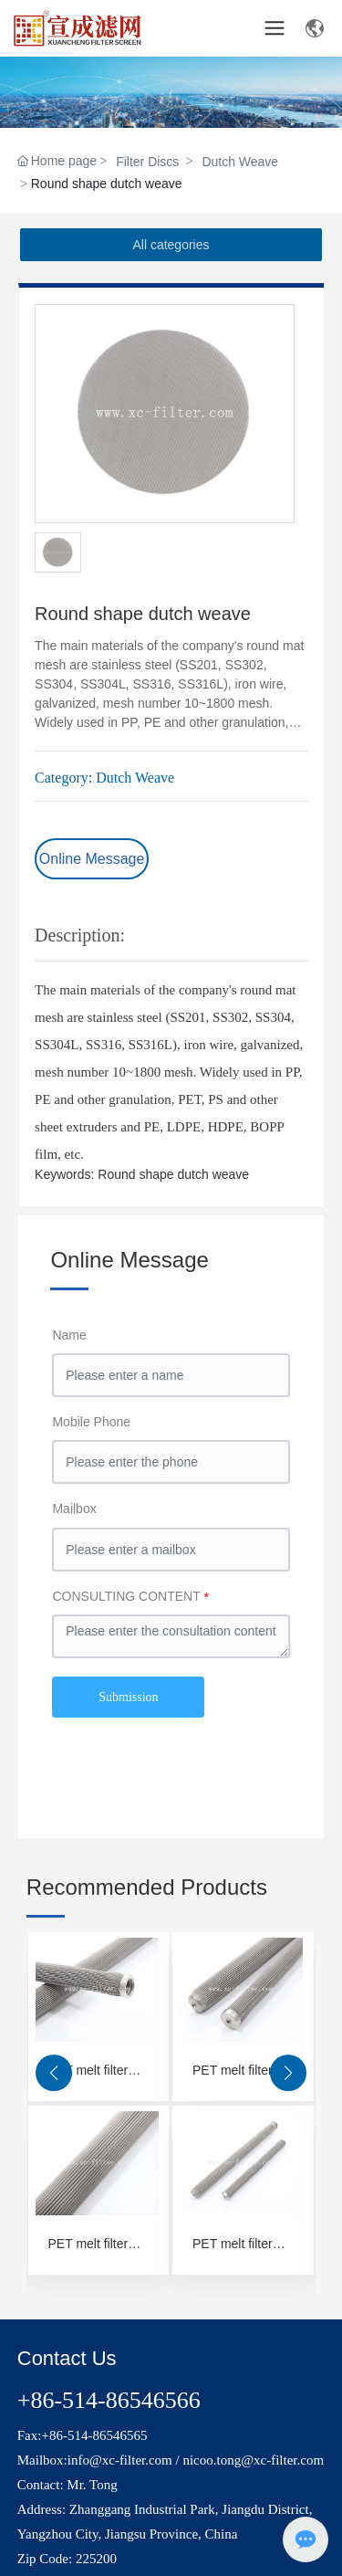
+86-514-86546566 (109, 2400)
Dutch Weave (240, 161)
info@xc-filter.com (119, 2460)
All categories (170, 244)
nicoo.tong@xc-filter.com (253, 2460)
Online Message (92, 859)
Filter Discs (147, 161)
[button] (54, 2073)
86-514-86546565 (98, 2435)
